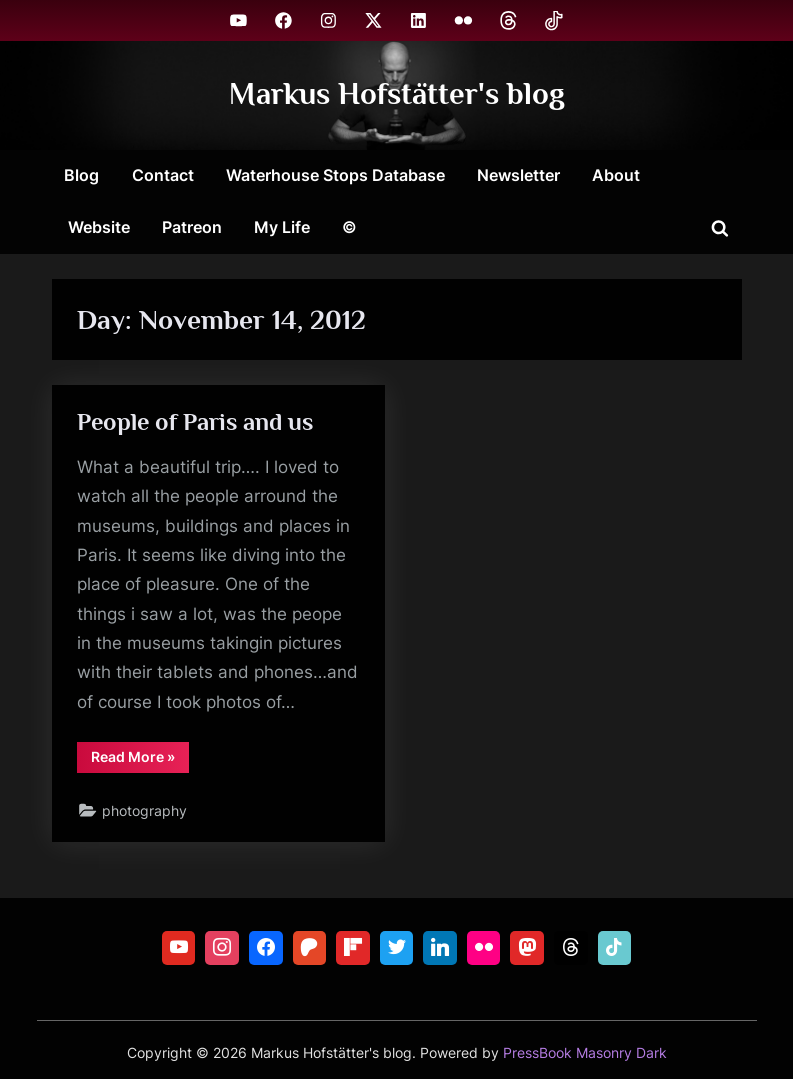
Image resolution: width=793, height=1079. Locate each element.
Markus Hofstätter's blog (397, 94)
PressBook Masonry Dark (585, 1053)
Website (99, 227)
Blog (81, 175)
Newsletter (518, 175)
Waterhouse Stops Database (335, 175)
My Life (282, 227)
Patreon (192, 227)
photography (145, 816)
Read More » (140, 765)
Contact (163, 175)
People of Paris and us (197, 422)
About (616, 175)
